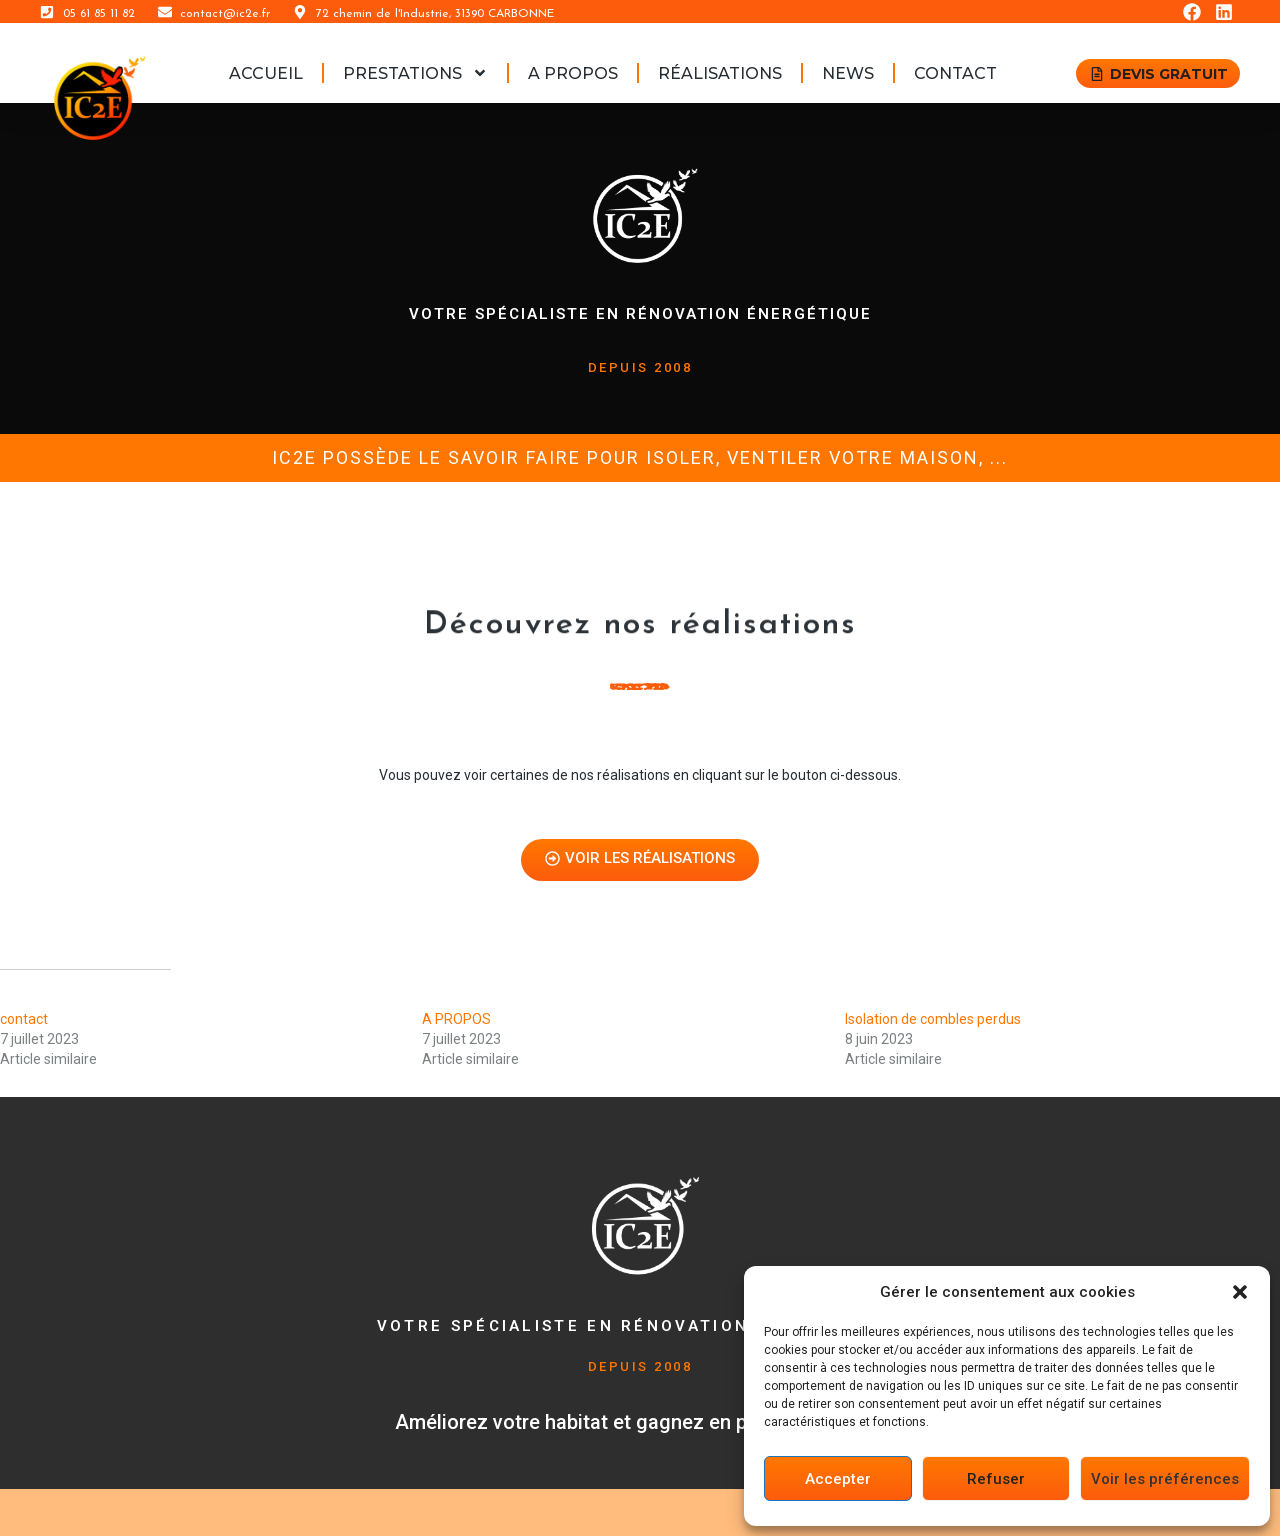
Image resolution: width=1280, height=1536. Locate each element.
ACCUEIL (266, 73)
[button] (1240, 1292)
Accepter (838, 1479)
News (848, 73)
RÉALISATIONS (720, 73)
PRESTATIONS (415, 73)
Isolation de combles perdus (933, 1019)
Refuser (996, 1479)
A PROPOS (573, 73)
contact (955, 73)
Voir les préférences (1165, 1479)
